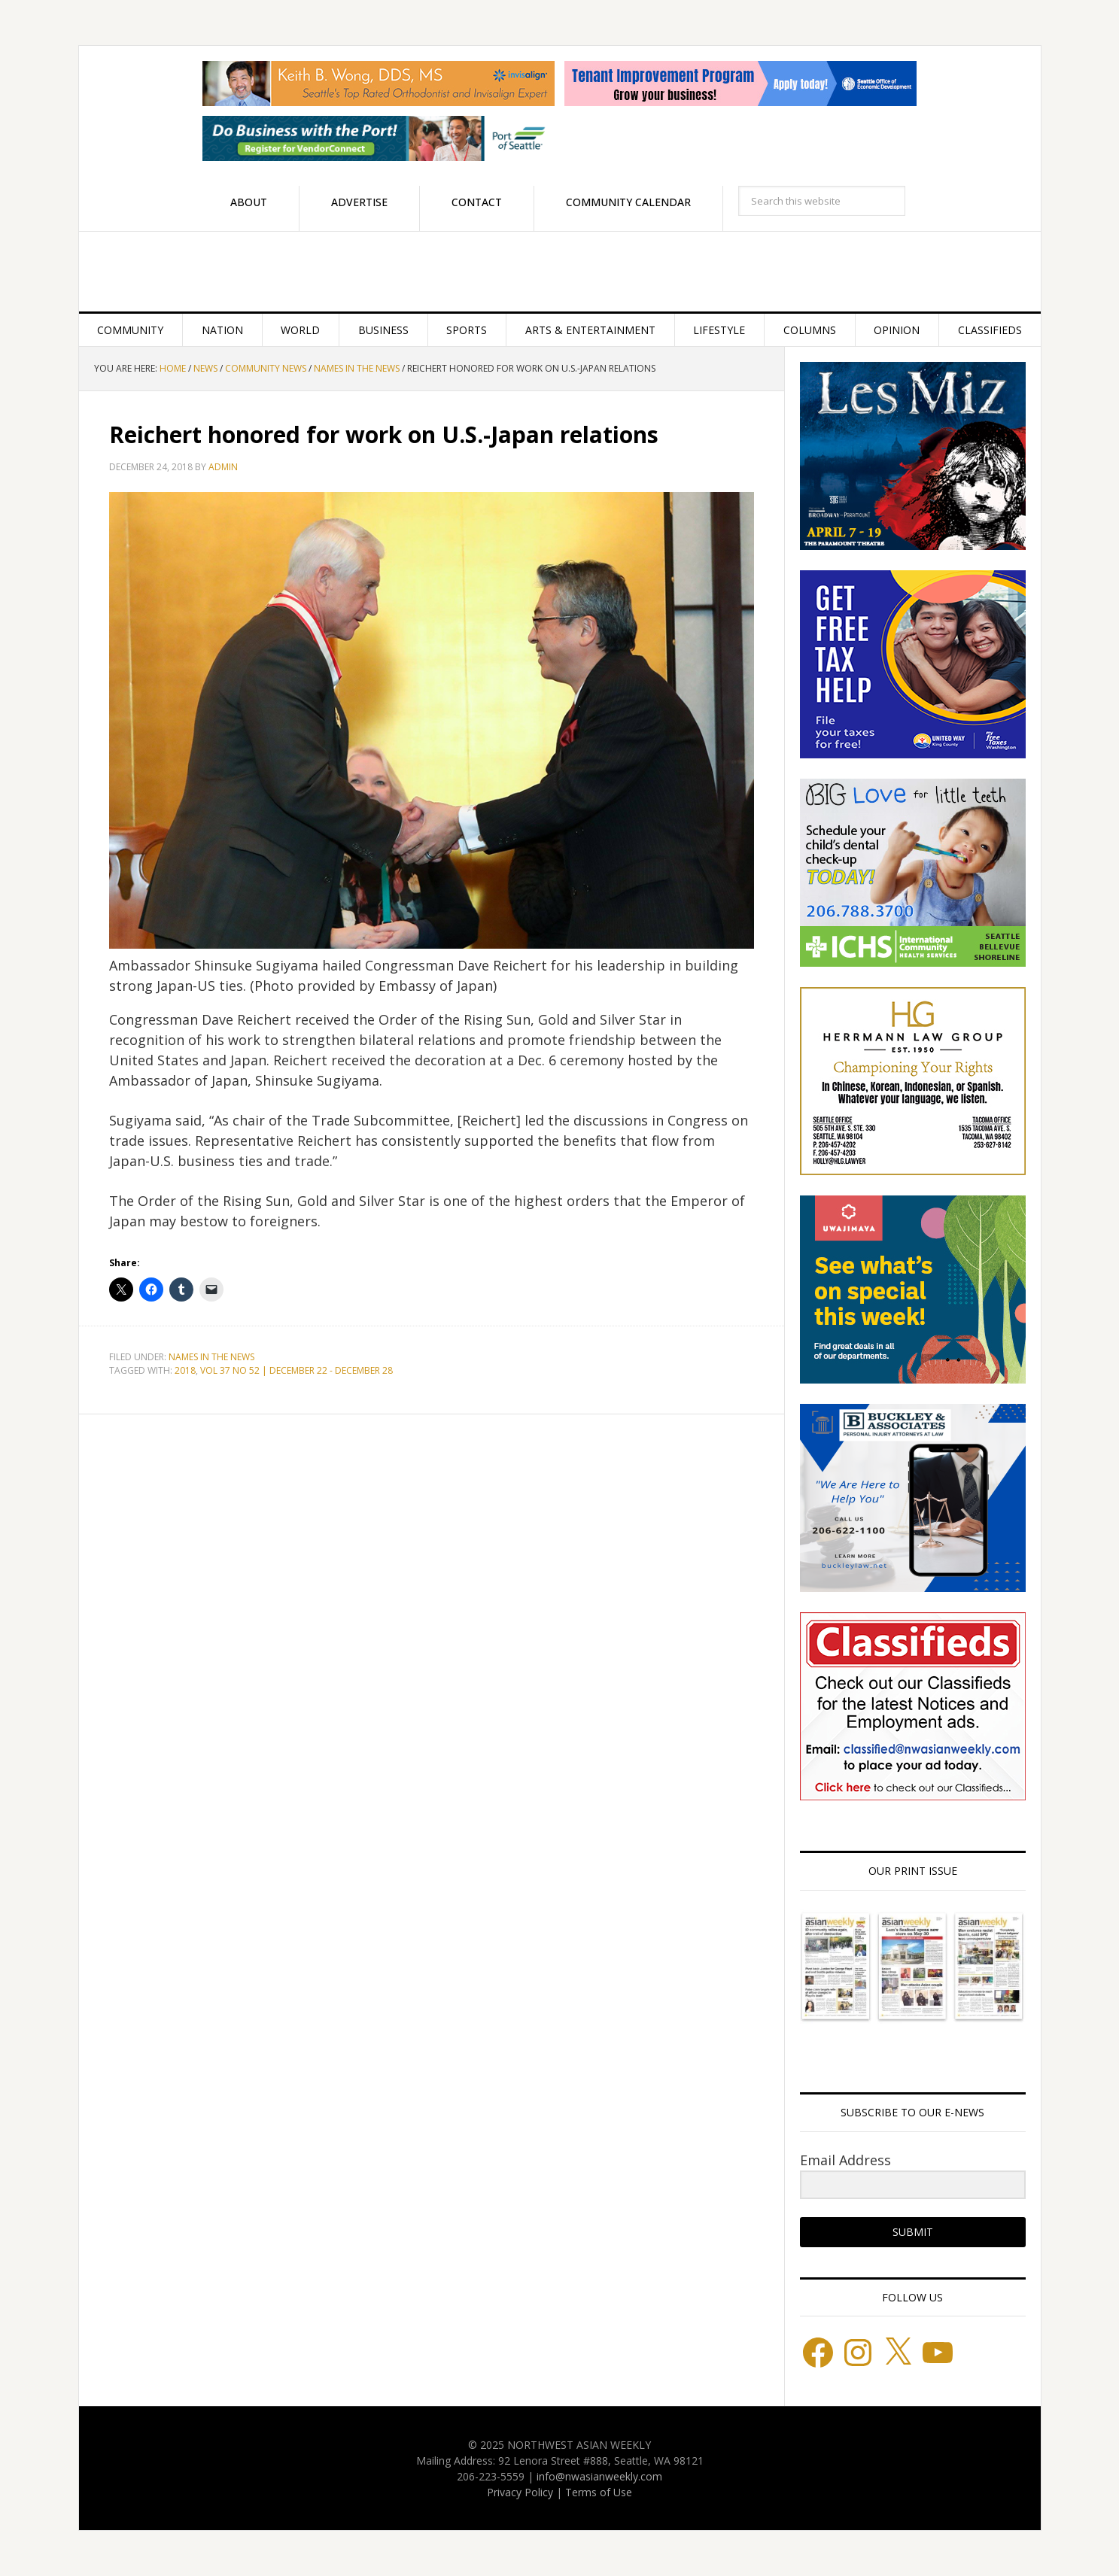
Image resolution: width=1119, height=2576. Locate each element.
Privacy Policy (520, 2492)
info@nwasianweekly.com (599, 2476)
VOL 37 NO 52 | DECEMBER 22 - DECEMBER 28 (296, 1370)
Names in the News (211, 1356)
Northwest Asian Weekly (560, 271)
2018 (185, 1370)
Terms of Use (598, 2492)
